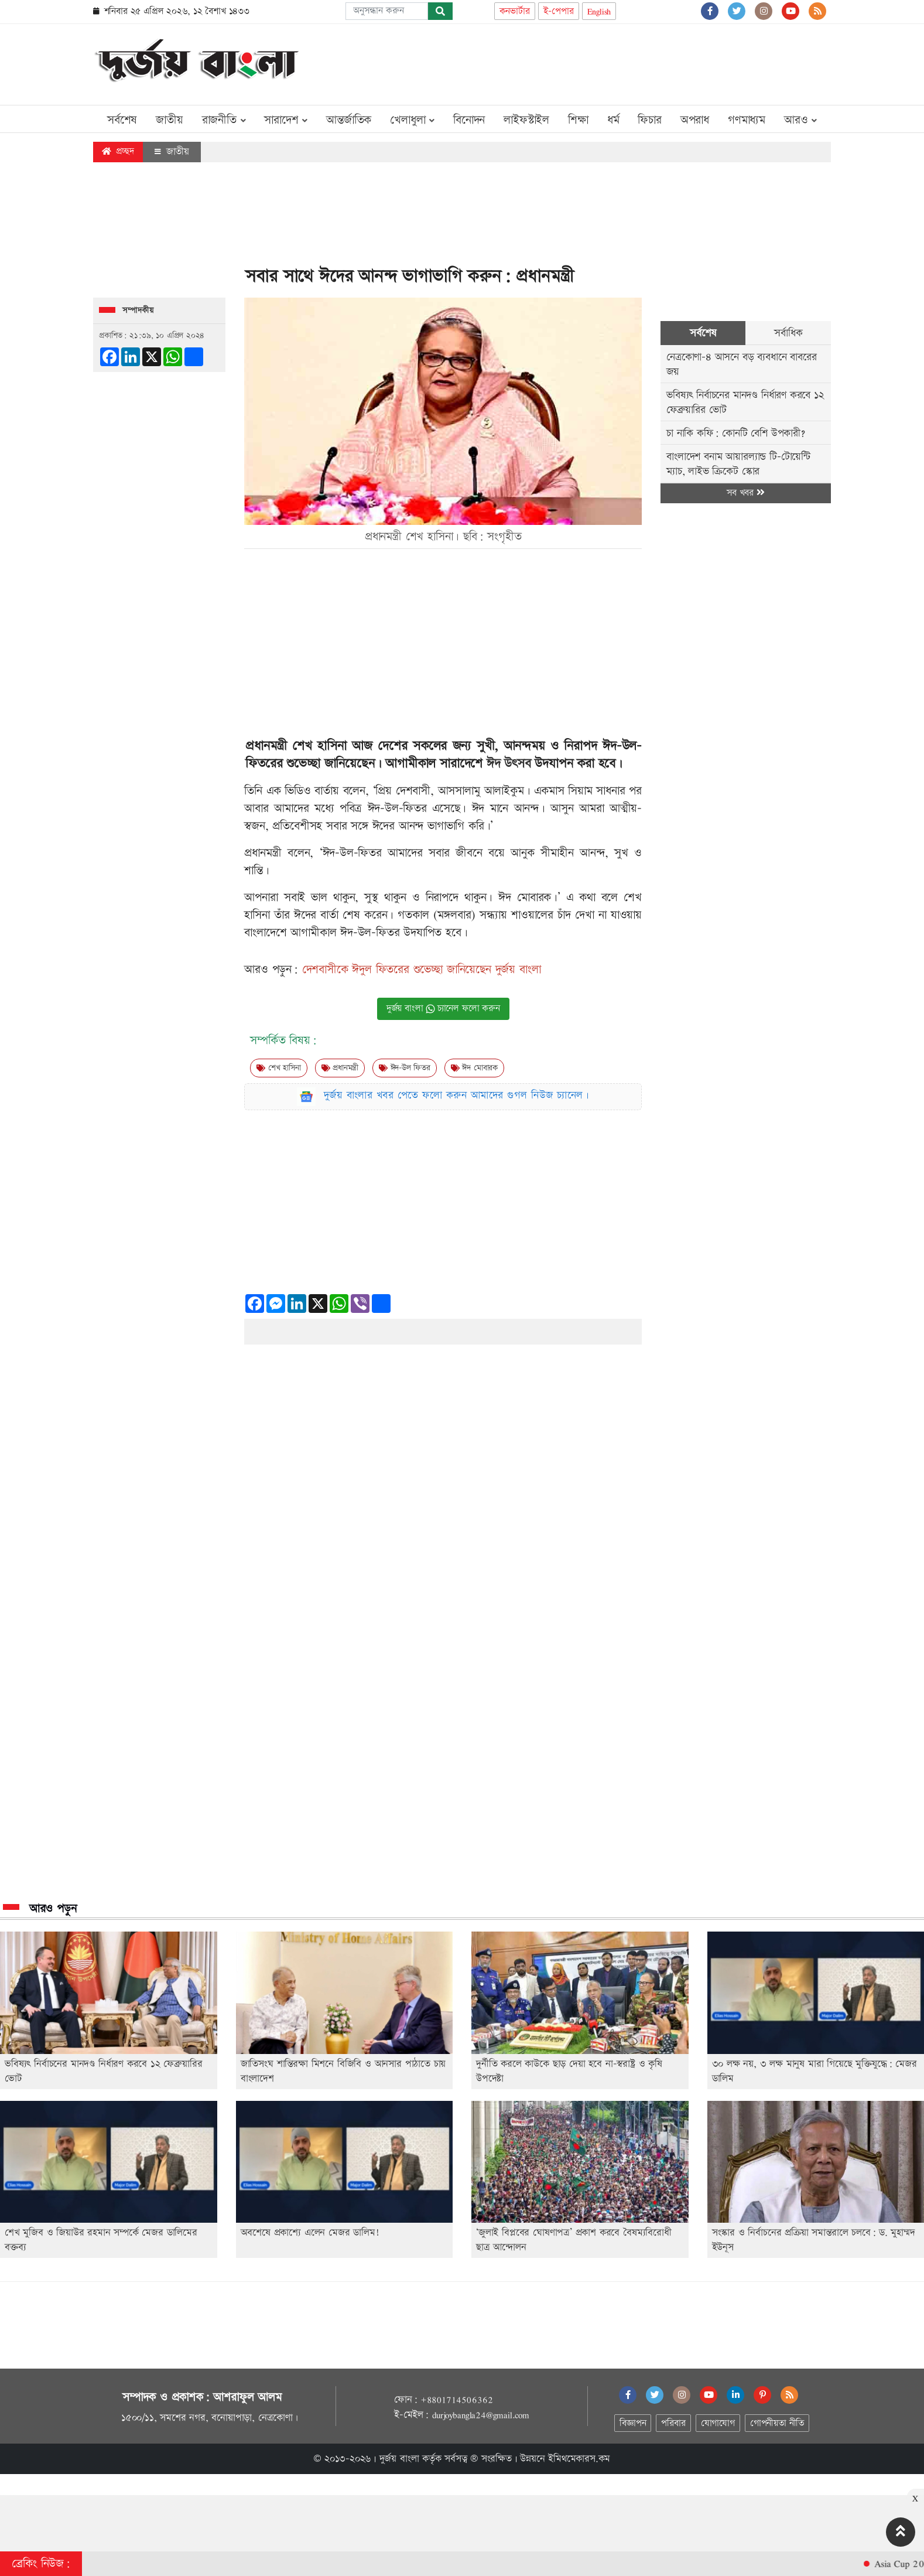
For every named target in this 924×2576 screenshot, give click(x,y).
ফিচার (649, 120)
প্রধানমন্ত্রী (340, 1068)
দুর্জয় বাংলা (399, 2459)
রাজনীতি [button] (224, 120)
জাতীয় (169, 120)
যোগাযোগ (718, 2423)
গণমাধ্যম (746, 120)
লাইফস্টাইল (526, 120)
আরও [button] (800, 120)
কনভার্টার (514, 11)
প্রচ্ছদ (118, 151)
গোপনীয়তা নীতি (777, 2423)
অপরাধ (694, 120)
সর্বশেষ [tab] (703, 333)
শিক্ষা (578, 120)
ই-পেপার (558, 11)
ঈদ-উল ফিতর (404, 1068)
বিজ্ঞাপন (633, 2423)
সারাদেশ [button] (285, 120)
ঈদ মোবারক (474, 1068)
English (599, 11)
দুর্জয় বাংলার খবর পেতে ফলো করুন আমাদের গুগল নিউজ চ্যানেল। (457, 1095)
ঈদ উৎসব (506, 764)
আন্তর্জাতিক (348, 120)
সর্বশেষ (122, 120)
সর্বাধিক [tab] (788, 333)
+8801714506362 (456, 2400)
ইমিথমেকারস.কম (579, 2459)
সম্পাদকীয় (138, 310)
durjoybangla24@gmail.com (480, 2415)
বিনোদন (469, 120)
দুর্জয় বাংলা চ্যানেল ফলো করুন (443, 1008)
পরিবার (673, 2423)
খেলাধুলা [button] (412, 120)
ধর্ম (613, 120)
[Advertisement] (618, 62)
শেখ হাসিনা (278, 1068)
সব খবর (745, 493)
